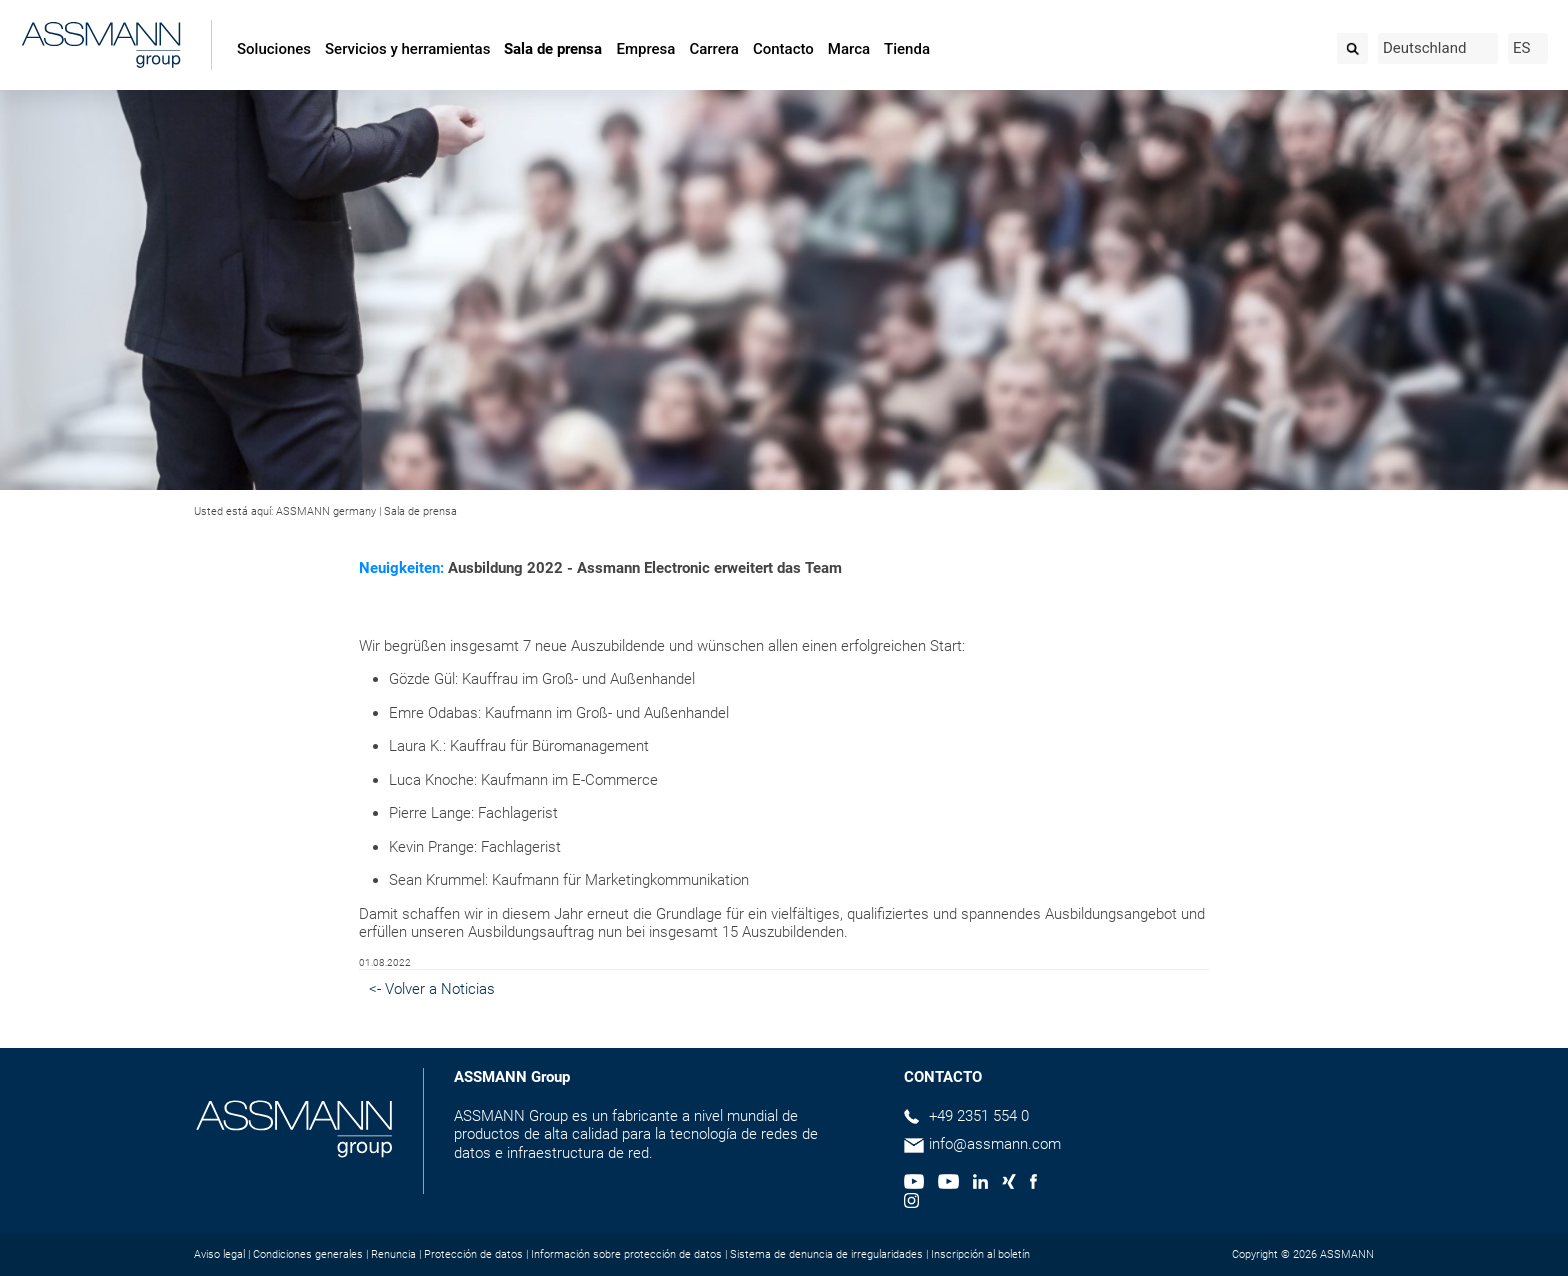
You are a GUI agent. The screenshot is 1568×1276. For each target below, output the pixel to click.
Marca (849, 49)
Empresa (645, 49)
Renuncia (393, 1254)
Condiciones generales (308, 1254)
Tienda (907, 49)
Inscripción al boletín (980, 1254)
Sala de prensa (553, 49)
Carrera (714, 49)
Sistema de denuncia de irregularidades (826, 1254)
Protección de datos (473, 1254)
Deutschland (1424, 48)
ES (1521, 48)
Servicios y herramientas (407, 49)
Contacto (783, 49)
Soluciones (274, 49)
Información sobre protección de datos (626, 1254)
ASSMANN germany (326, 511)
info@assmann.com (995, 1144)
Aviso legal (219, 1254)
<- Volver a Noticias (432, 989)
